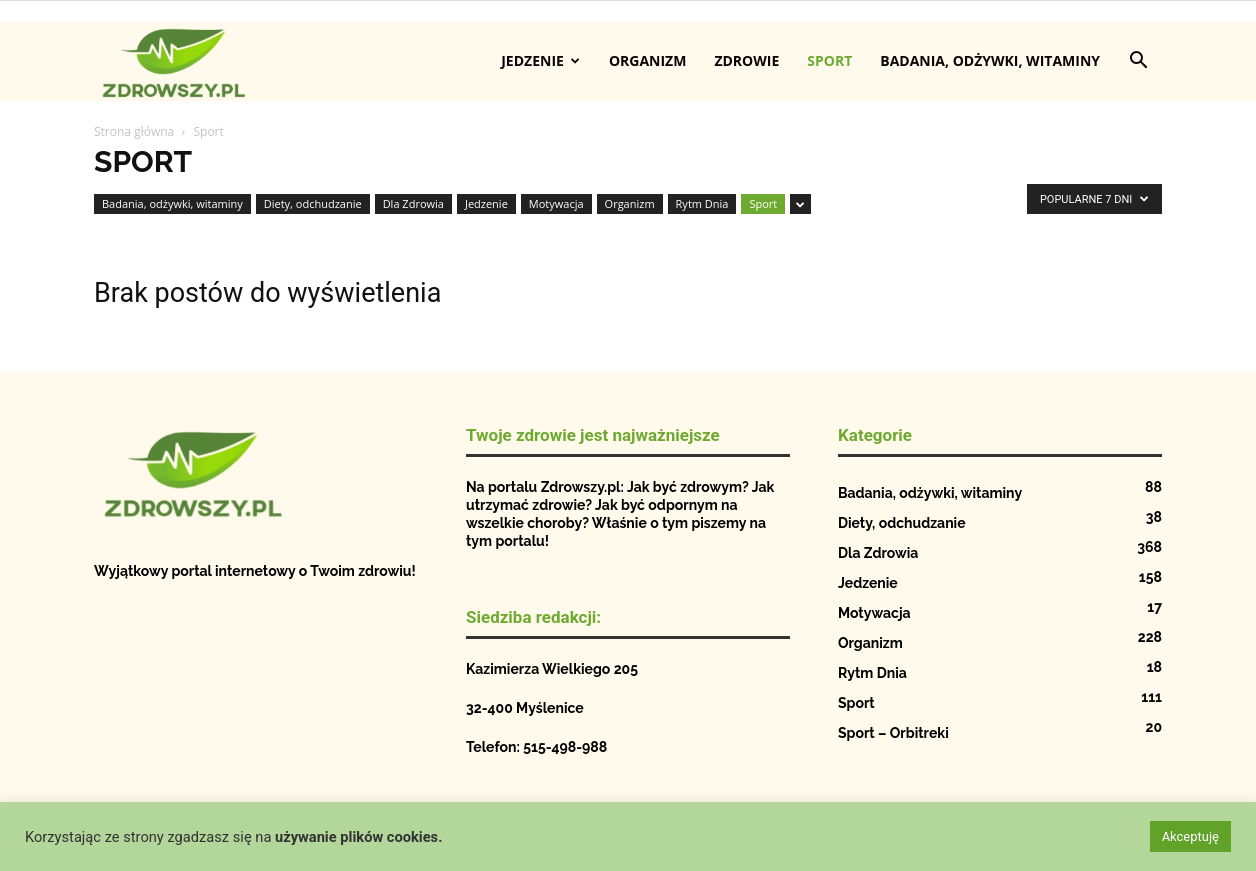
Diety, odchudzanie (313, 203)
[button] (1138, 62)
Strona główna (134, 131)
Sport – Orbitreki (893, 733)
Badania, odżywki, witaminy (990, 60)
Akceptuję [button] (1190, 836)
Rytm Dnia (702, 203)
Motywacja (556, 203)
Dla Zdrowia (413, 203)
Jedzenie (540, 60)
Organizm (648, 60)
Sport (829, 60)
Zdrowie (746, 60)
